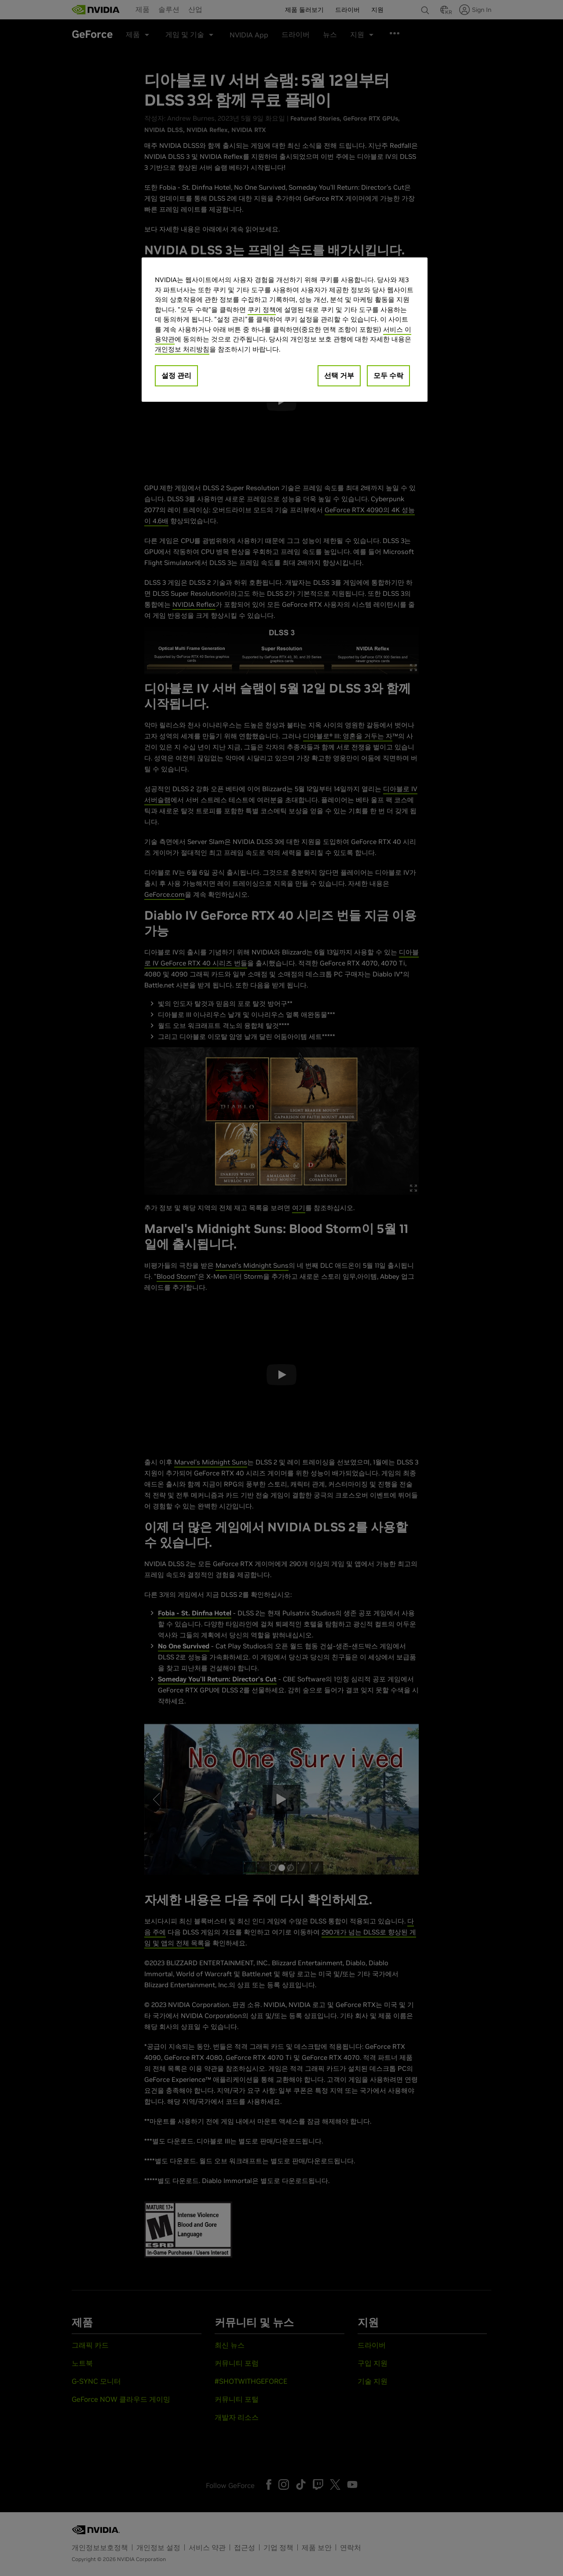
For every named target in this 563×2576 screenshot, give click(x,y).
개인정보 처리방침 (182, 349)
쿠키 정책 (262, 309)
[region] (285, 329)
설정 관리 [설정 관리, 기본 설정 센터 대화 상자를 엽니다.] (176, 375)
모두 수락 (388, 375)
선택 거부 (339, 375)
